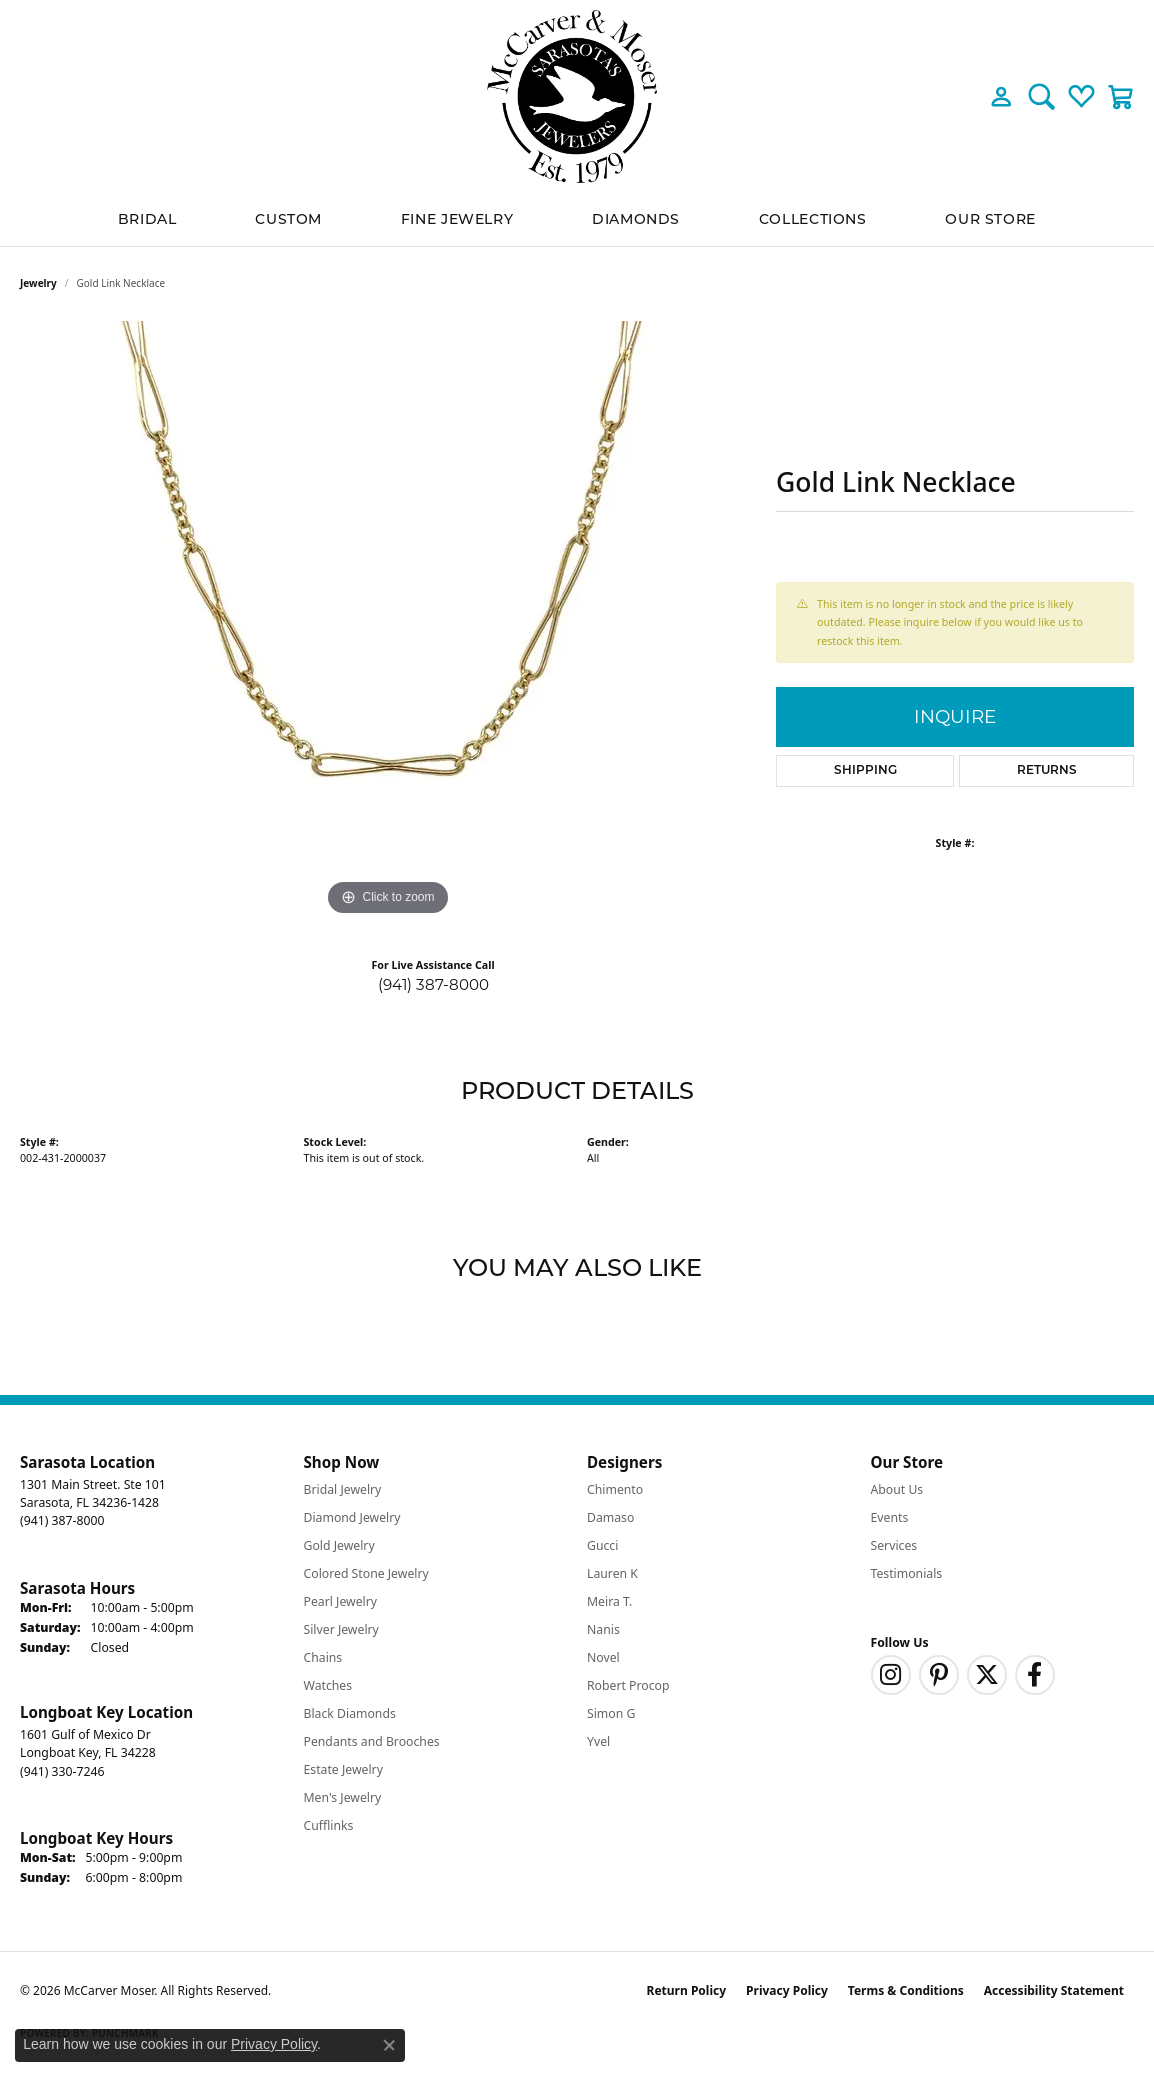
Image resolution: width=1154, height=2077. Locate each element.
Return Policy (687, 1990)
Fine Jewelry (457, 219)
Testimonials (907, 1573)
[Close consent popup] (389, 2045)
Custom (288, 219)
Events (890, 1517)
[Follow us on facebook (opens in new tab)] (1035, 1675)
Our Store (990, 219)
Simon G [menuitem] (611, 1713)
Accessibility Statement (1054, 1990)
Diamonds (636, 219)
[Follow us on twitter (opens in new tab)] (987, 1675)
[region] (388, 621)
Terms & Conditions (906, 1990)
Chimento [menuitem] (615, 1489)
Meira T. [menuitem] (609, 1601)
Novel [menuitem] (603, 1657)
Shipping (865, 771)
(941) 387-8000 (433, 984)
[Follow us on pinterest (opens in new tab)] (939, 1675)
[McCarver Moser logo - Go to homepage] (577, 96)
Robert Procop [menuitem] (628, 1685)
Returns (1047, 771)
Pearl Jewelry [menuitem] (341, 1601)
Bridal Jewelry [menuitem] (343, 1489)
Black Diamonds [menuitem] (350, 1713)
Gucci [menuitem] (602, 1545)
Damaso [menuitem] (610, 1517)
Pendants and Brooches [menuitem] (372, 1741)
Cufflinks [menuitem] (329, 1825)
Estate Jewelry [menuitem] (343, 1769)
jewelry (38, 283)
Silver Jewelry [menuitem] (341, 1629)
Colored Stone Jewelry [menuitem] (366, 1573)
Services (894, 1545)
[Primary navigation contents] (577, 219)
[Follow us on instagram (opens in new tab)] (891, 1675)
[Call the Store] (62, 1520)
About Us (897, 1489)
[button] (1001, 96)
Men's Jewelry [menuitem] (343, 1797)
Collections (813, 219)
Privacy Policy (787, 1990)
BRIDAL (147, 219)
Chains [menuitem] (323, 1657)
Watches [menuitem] (328, 1685)
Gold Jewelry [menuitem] (339, 1545)
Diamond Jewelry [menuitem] (352, 1517)
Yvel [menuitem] (598, 1741)
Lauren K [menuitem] (612, 1573)
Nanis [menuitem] (603, 1629)
